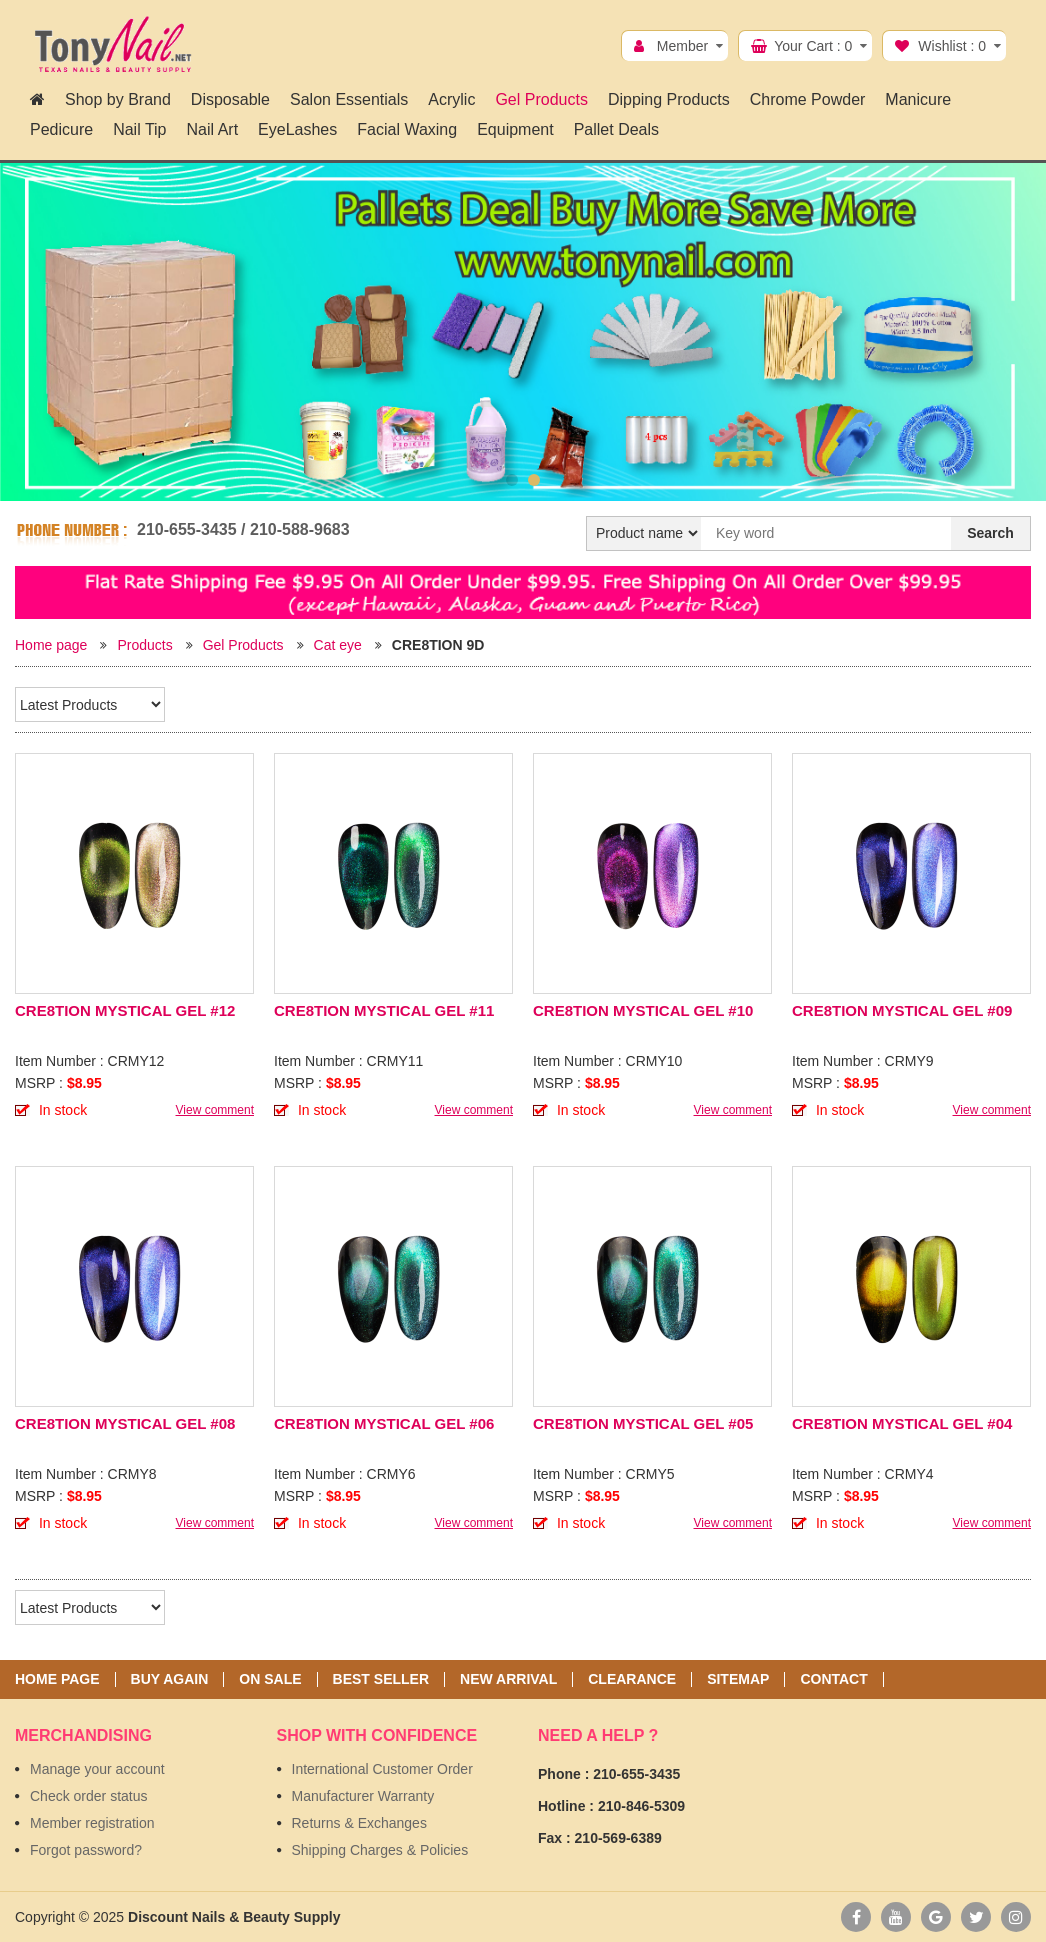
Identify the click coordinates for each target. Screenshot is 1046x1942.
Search (990, 533)
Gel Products (243, 645)
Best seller (381, 1679)
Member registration (92, 1823)
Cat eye (338, 645)
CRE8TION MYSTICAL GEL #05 (643, 1423)
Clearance (632, 1679)
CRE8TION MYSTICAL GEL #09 (902, 1010)
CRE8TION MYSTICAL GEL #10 (643, 1010)
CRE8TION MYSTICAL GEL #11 (384, 1010)
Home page (51, 645)
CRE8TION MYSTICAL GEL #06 (384, 1423)
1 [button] (512, 480)
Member (682, 46)
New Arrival (508, 1679)
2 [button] (534, 480)
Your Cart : (813, 46)
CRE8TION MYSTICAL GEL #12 (125, 1010)
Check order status (89, 1796)
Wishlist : (952, 46)
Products (144, 645)
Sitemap (738, 1679)
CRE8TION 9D (438, 645)
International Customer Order (382, 1769)
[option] (523, 332)
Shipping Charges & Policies (380, 1850)
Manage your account (97, 1769)
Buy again (170, 1679)
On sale (270, 1679)
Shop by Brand (118, 99)
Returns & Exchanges (359, 1823)
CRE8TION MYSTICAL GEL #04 (902, 1423)
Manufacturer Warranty (363, 1796)
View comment (215, 1110)
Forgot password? (86, 1850)
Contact (833, 1679)
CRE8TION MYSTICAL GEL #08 (125, 1423)
